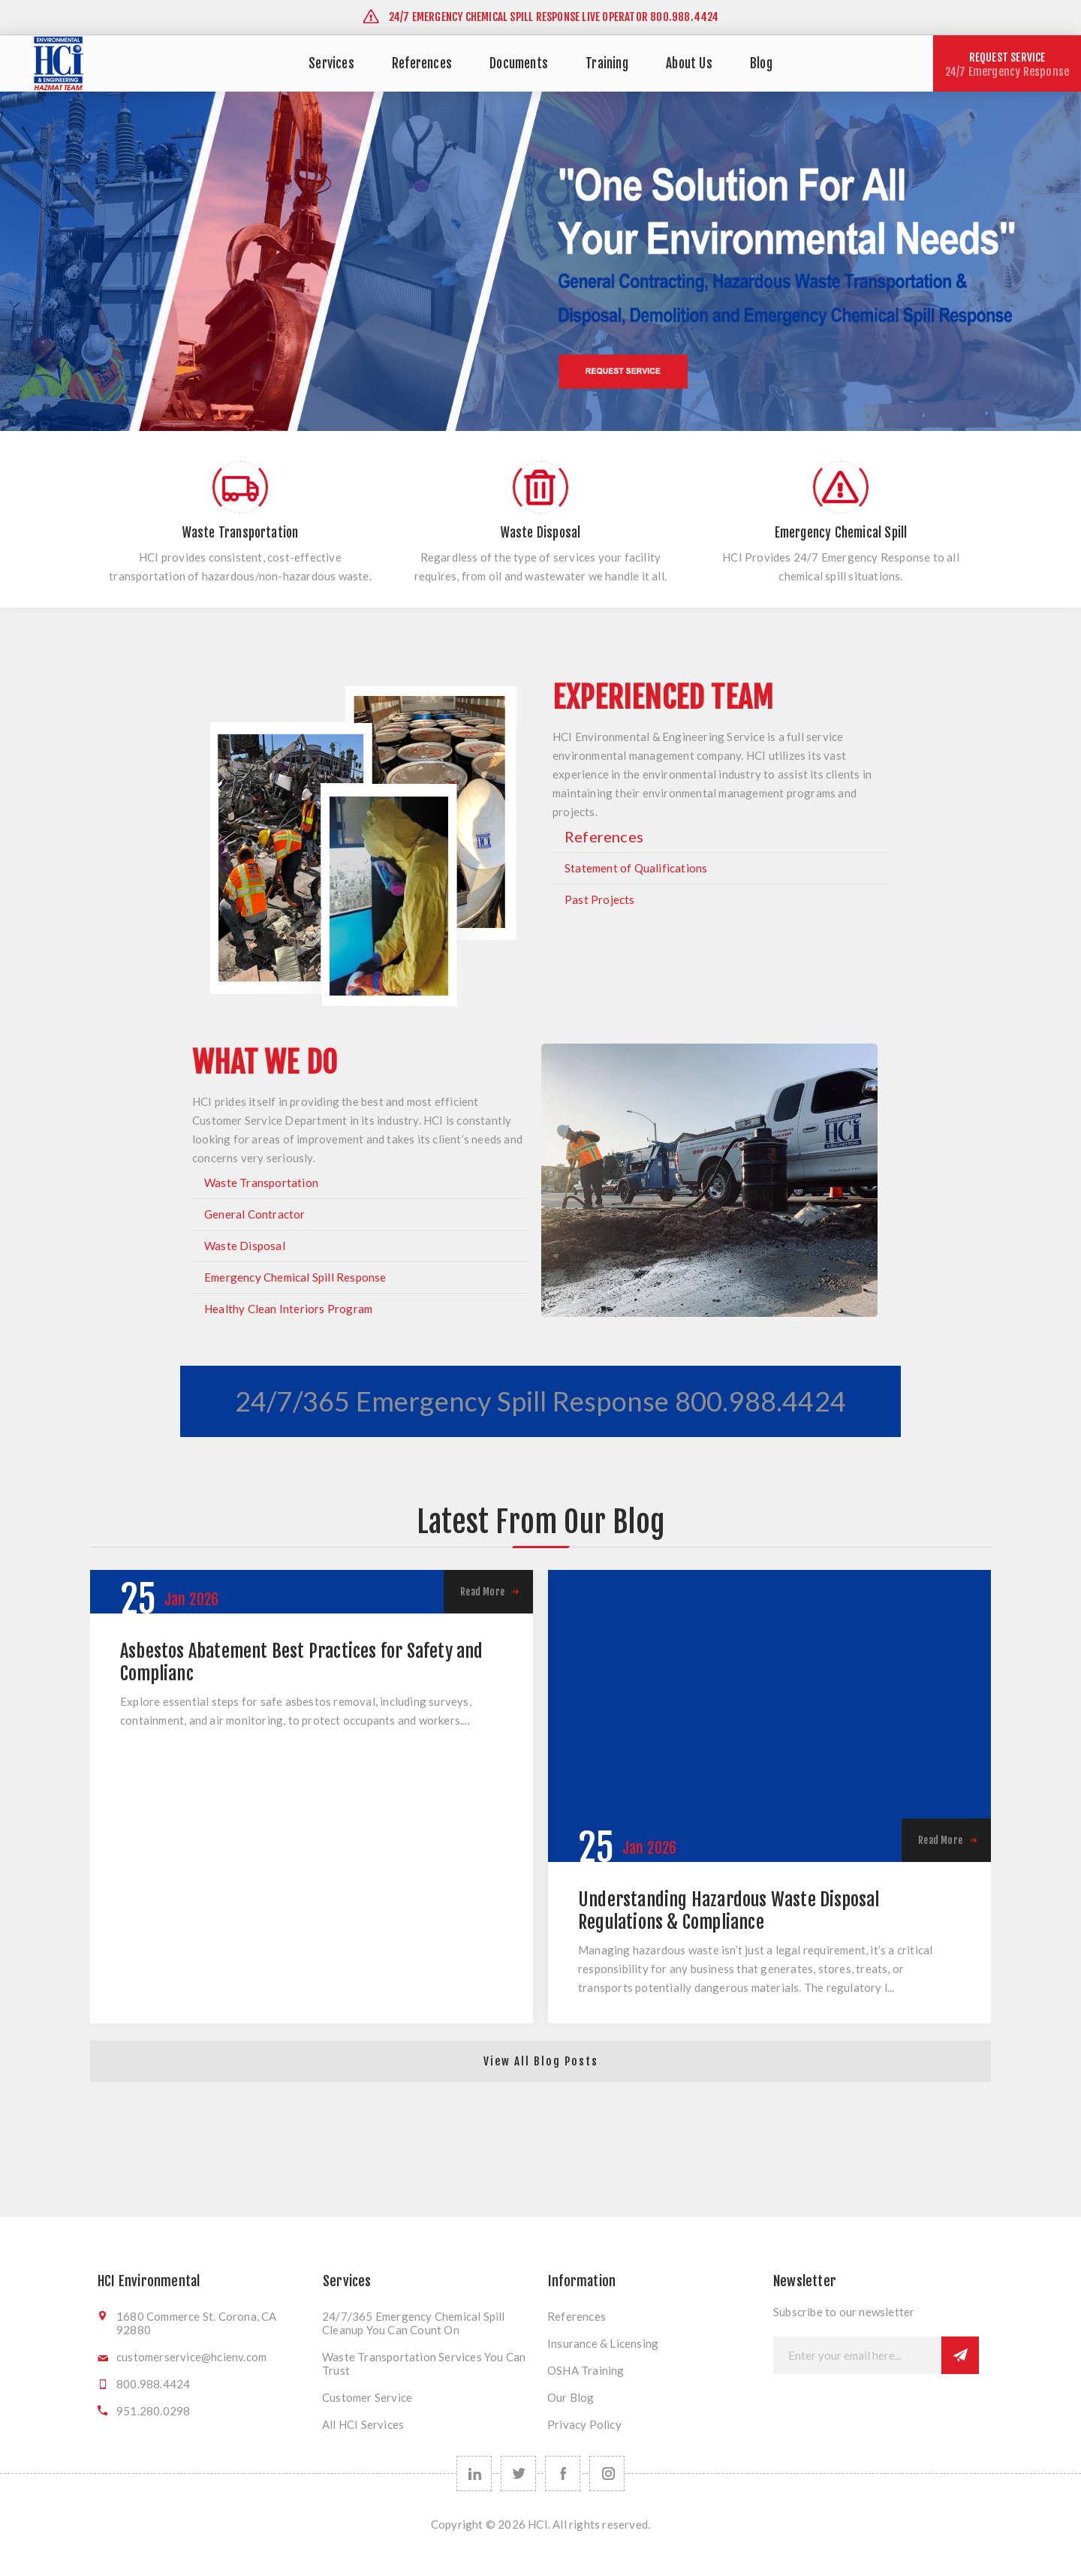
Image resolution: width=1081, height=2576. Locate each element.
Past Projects (600, 899)
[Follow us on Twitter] (518, 2473)
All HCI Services (363, 2424)
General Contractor (255, 1214)
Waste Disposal (244, 1245)
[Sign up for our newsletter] (857, 2355)
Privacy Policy (584, 2424)
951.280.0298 (153, 2411)
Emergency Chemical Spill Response (295, 1277)
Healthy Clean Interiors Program (288, 1308)
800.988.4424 (153, 2384)
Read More (482, 1592)
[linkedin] (474, 2473)
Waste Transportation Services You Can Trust (423, 2363)
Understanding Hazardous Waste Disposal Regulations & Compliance (729, 1910)
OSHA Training (586, 2370)
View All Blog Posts (540, 2061)
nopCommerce (541, 2551)
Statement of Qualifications (636, 868)
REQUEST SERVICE (1007, 64)
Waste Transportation (261, 1182)
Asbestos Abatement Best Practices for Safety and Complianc (301, 1662)
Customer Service (367, 2397)
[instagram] (607, 2473)
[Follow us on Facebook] (562, 2473)
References (604, 836)
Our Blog (571, 2397)
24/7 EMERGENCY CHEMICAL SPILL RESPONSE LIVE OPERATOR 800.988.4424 (540, 17)
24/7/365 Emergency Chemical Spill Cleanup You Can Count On (413, 2322)
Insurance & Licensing (602, 2343)
